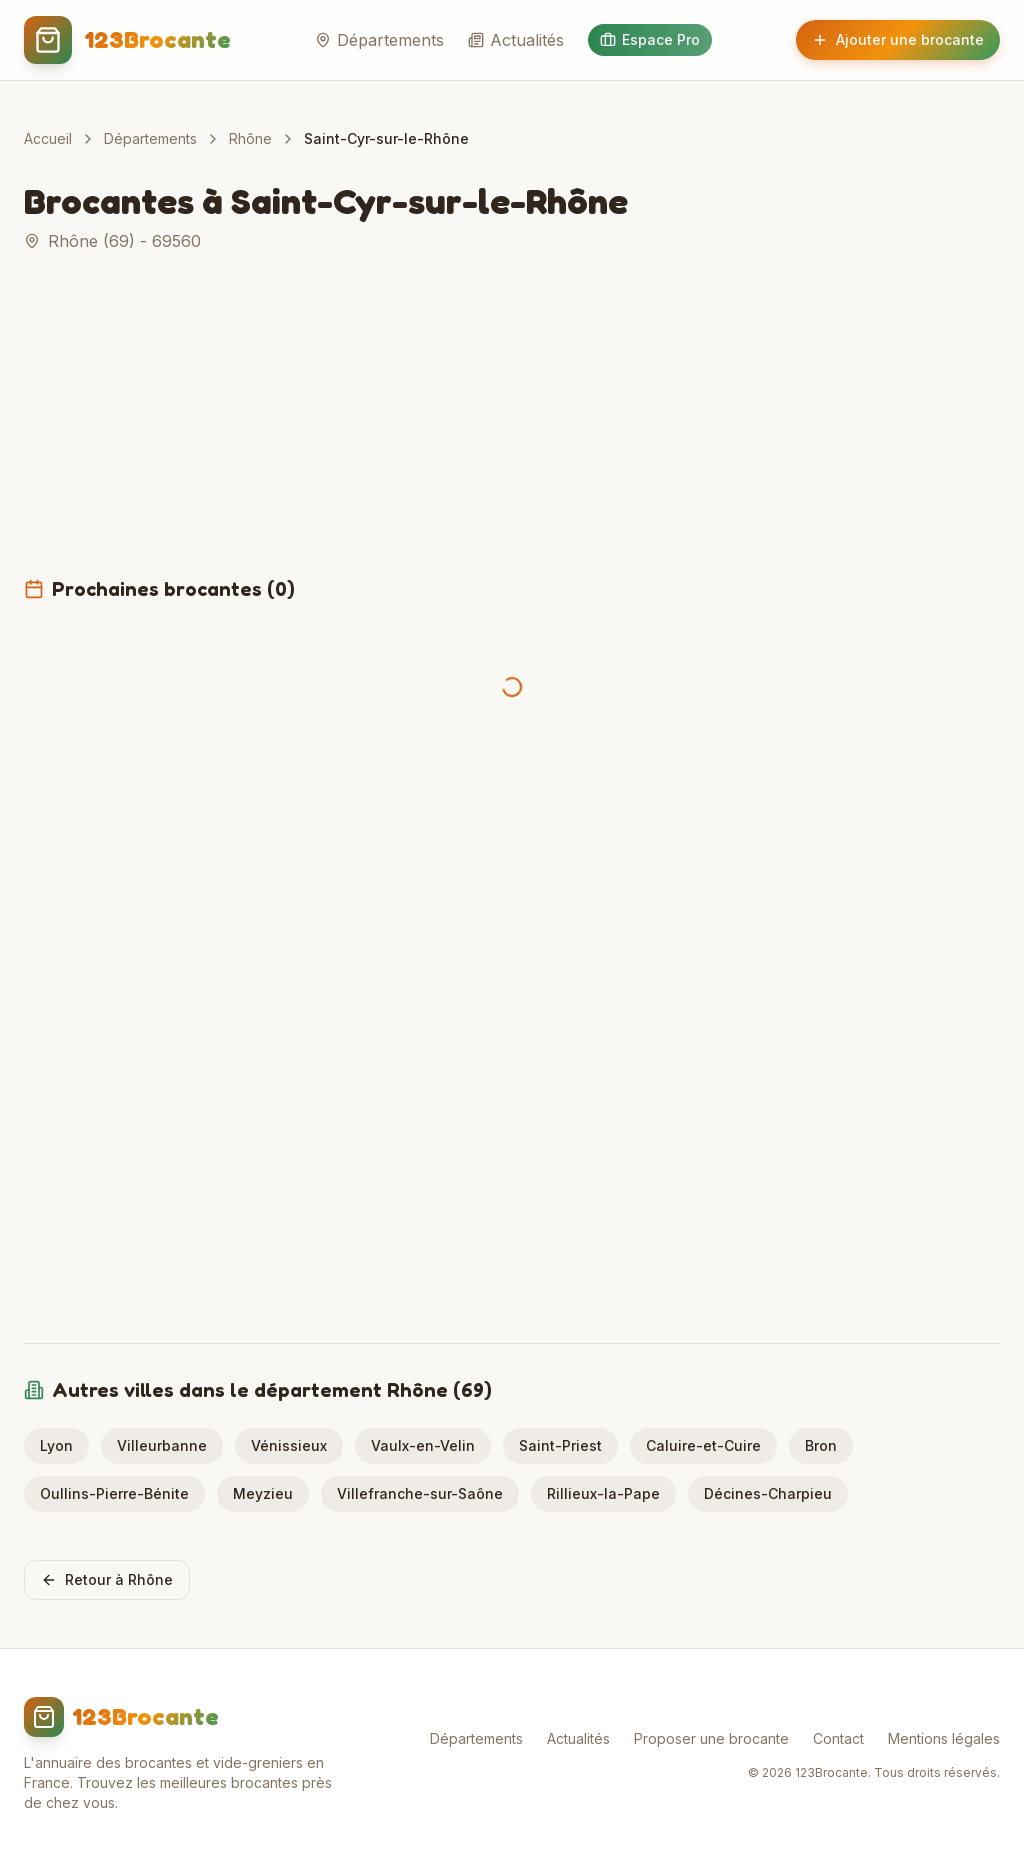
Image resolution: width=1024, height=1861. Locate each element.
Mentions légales (944, 1738)
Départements (379, 40)
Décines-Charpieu (768, 1493)
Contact (838, 1738)
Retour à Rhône (107, 1579)
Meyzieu (263, 1493)
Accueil (48, 138)
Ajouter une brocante (898, 39)
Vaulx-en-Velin (423, 1445)
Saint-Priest (560, 1445)
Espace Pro (650, 39)
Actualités (516, 40)
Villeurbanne (162, 1445)
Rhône (250, 138)
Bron (821, 1445)
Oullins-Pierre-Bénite (114, 1493)
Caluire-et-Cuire (703, 1445)
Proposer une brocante (711, 1738)
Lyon (56, 1445)
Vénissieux (289, 1445)
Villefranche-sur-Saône (420, 1493)
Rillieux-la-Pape (603, 1493)
